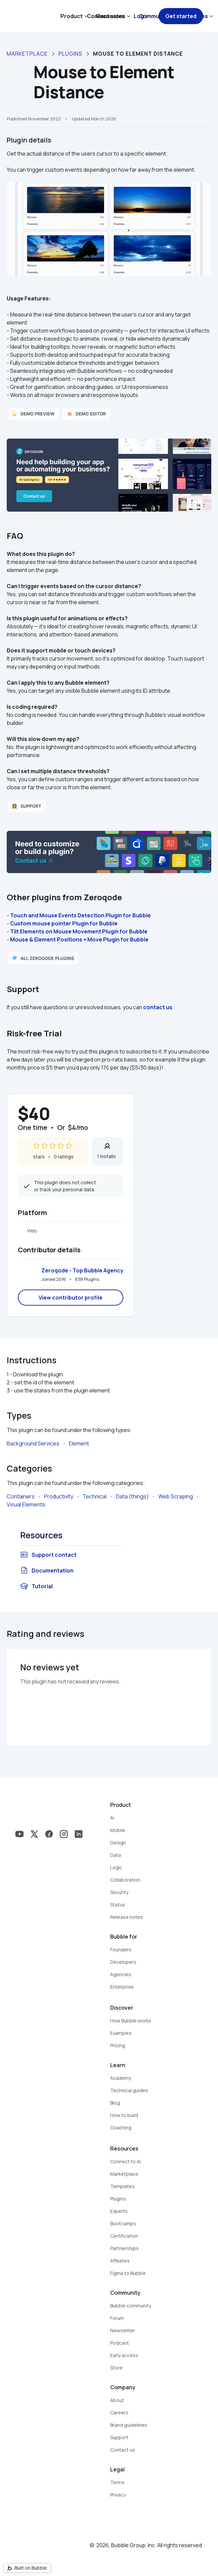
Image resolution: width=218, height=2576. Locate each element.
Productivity (58, 1496)
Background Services (33, 1443)
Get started (181, 16)
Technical (94, 1496)
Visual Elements (26, 1504)
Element (79, 1443)
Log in (141, 16)
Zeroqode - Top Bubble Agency (82, 1270)
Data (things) (132, 1496)
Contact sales (106, 16)
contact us (157, 1007)
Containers (21, 1496)
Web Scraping (175, 1496)
